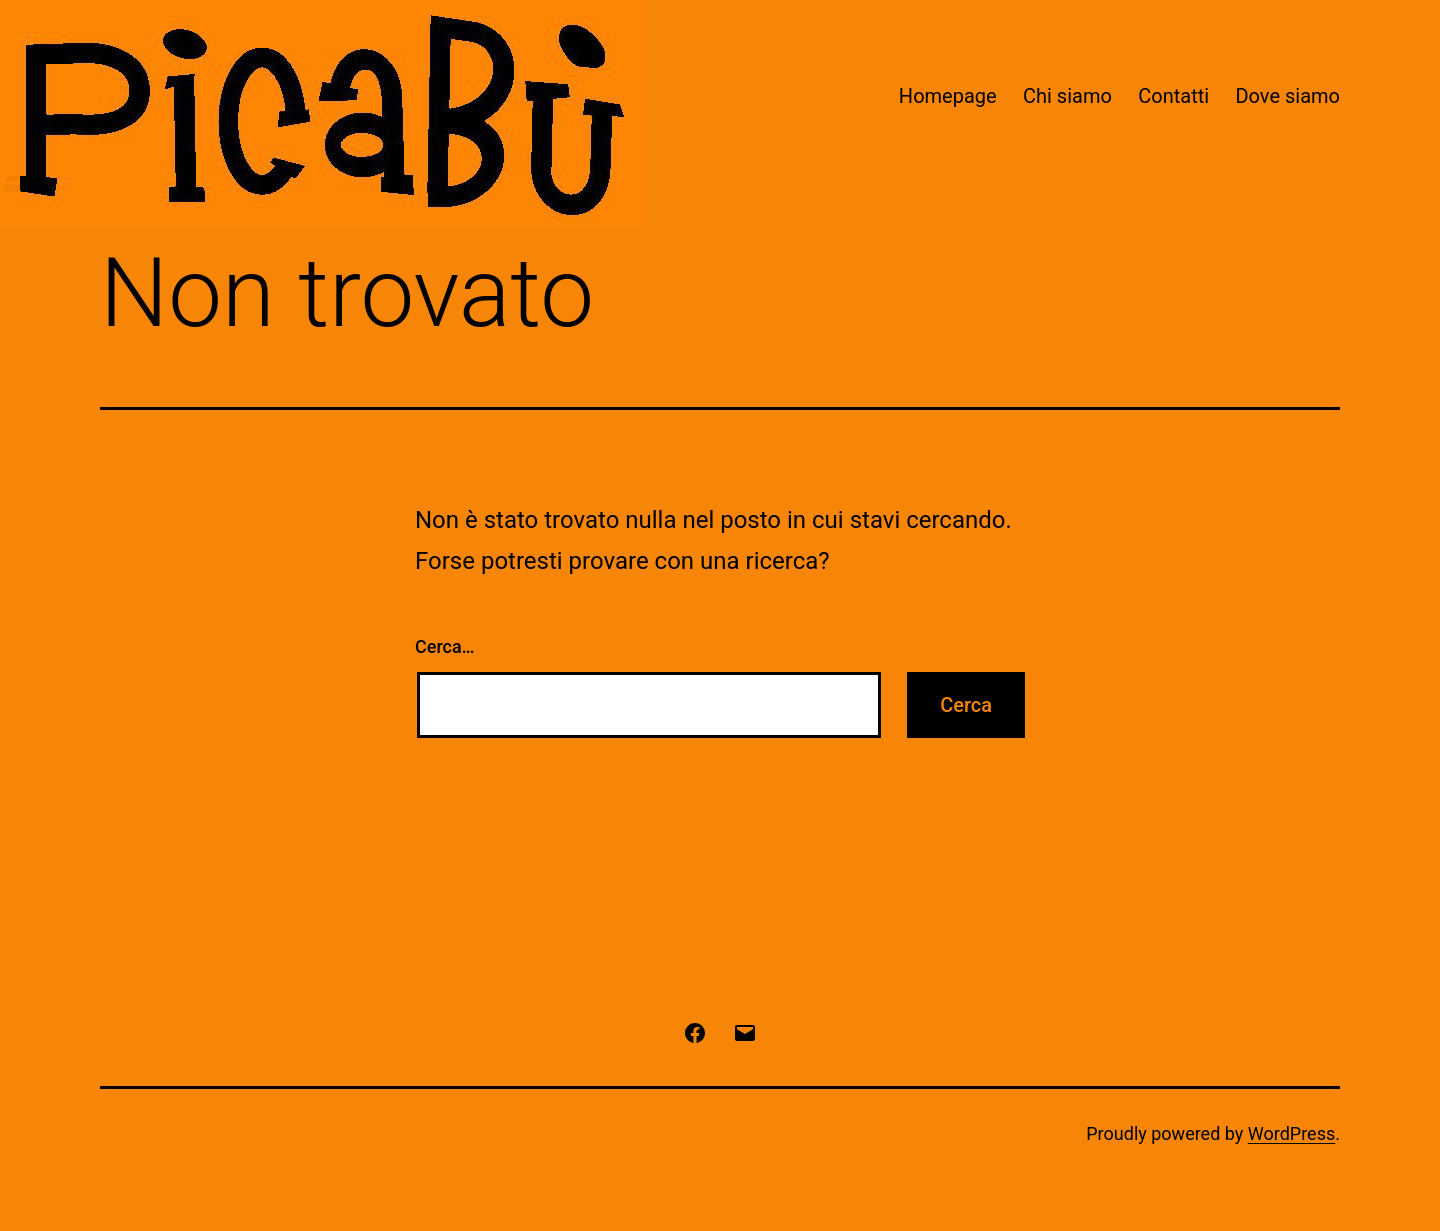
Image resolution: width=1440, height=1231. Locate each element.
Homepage (948, 96)
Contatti (1173, 96)
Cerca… (444, 646)
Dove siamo (1287, 96)
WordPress (1291, 1133)
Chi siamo (1067, 96)
